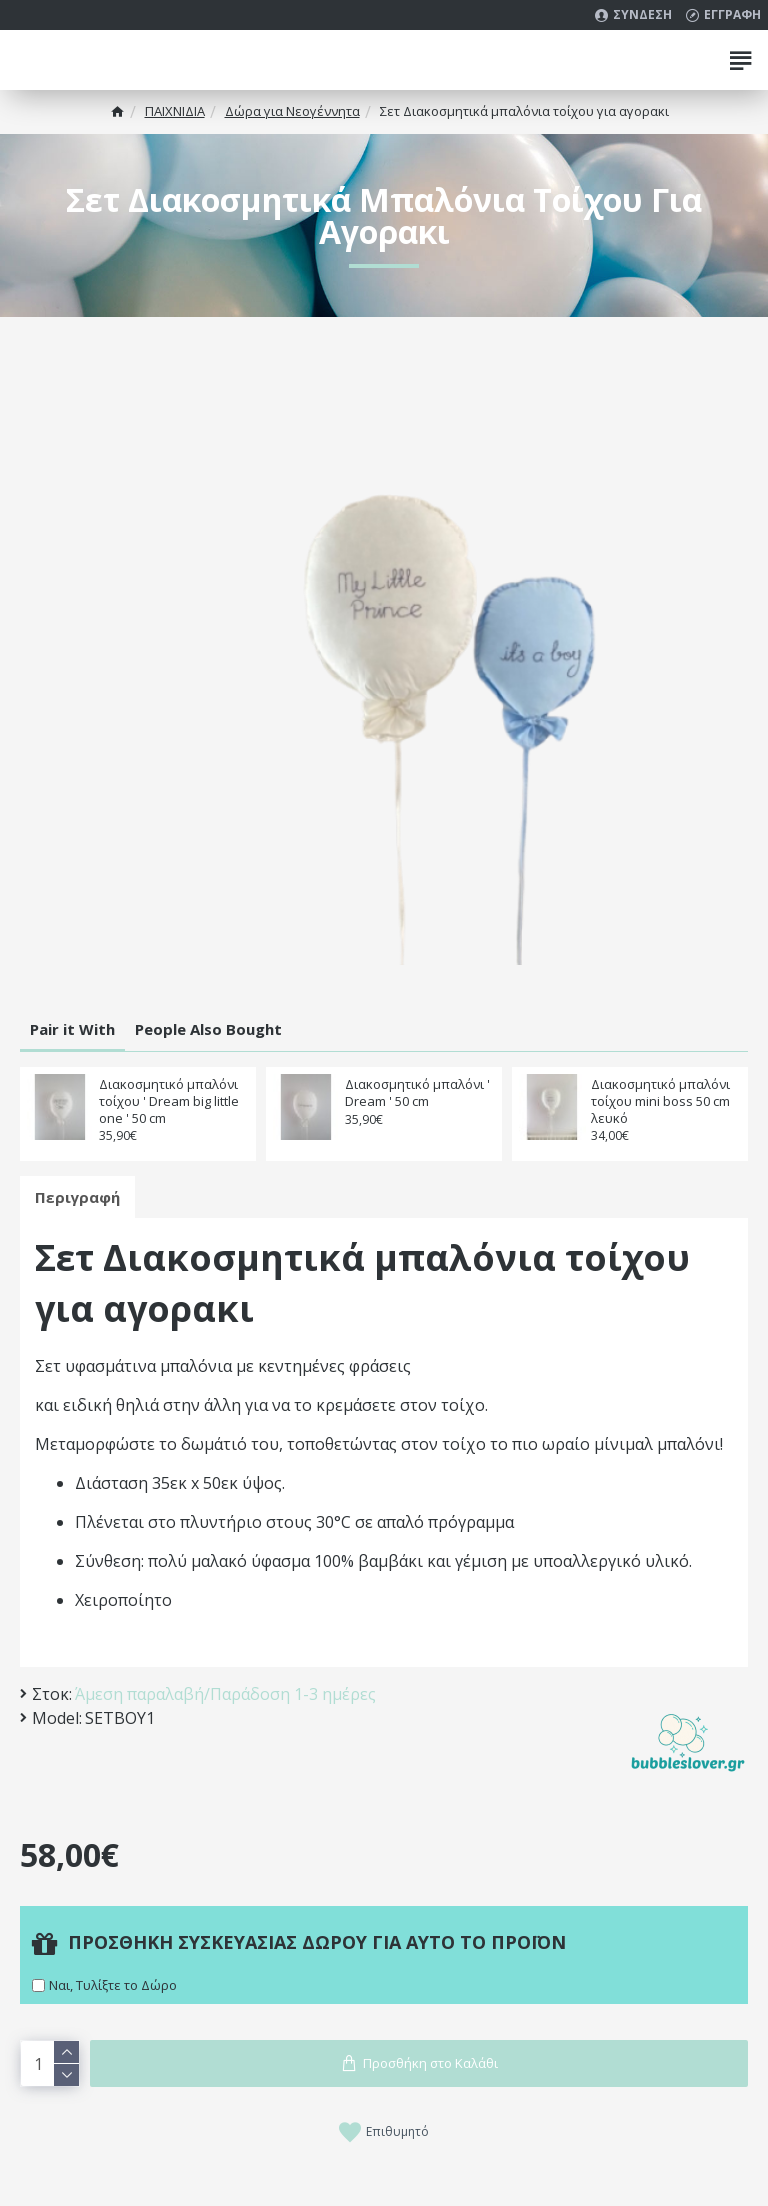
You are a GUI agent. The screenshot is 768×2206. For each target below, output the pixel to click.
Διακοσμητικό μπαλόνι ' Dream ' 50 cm (417, 1093)
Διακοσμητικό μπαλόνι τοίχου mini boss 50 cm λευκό (660, 1101)
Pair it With (72, 1029)
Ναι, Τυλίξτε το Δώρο (113, 1985)
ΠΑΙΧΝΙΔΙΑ (175, 111)
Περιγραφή (77, 1197)
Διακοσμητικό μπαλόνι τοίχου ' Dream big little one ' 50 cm (169, 1101)
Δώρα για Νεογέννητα (292, 111)
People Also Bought (208, 1029)
